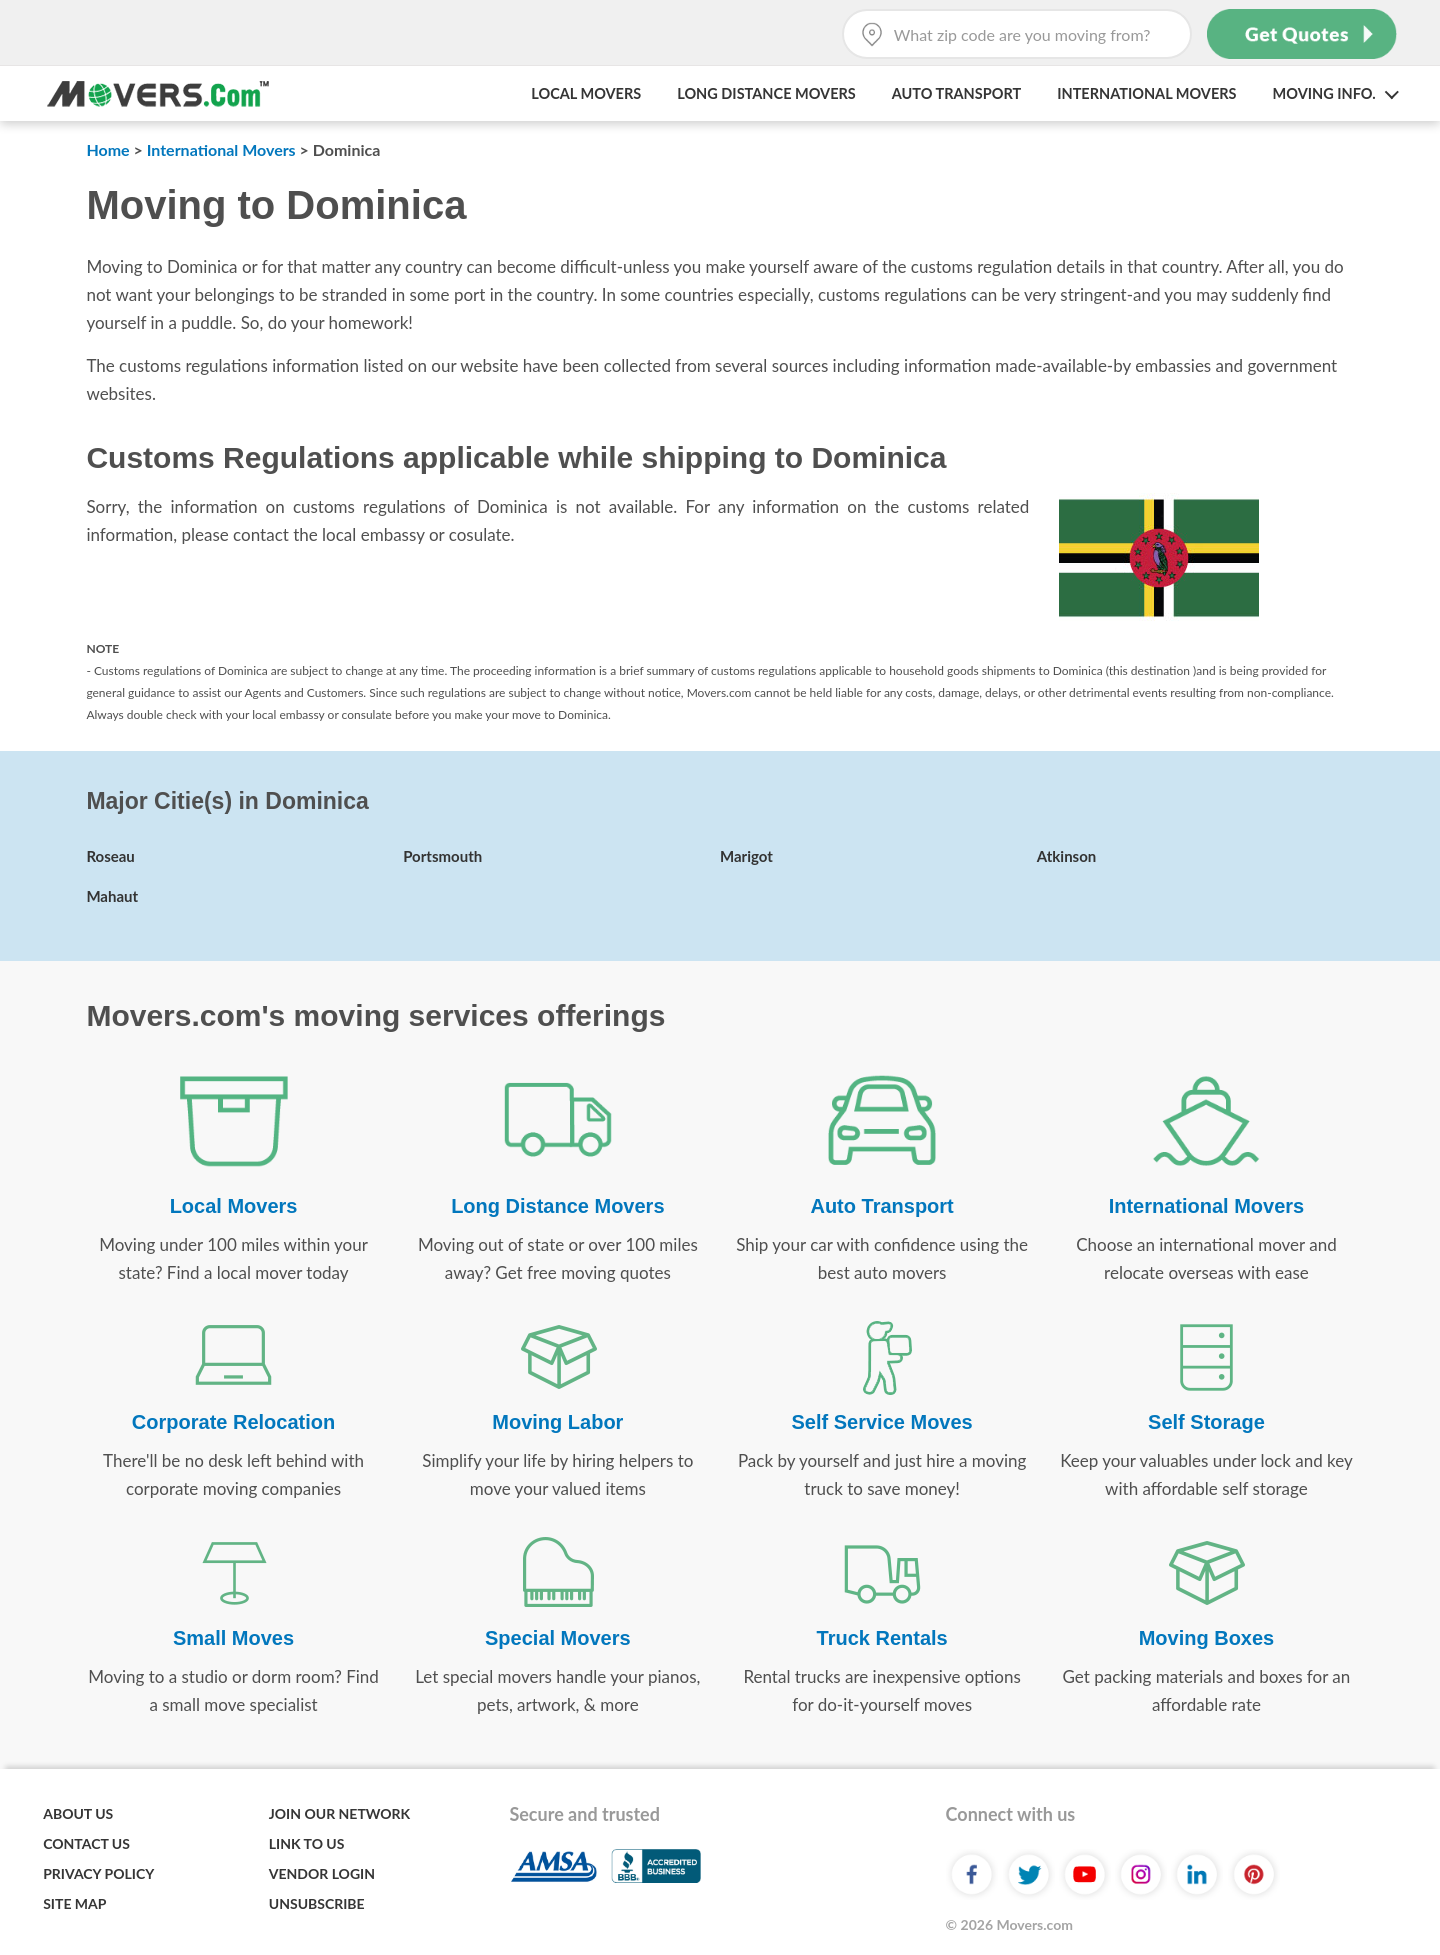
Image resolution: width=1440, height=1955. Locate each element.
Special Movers (558, 1638)
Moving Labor (557, 1422)
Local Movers (586, 93)
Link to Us (307, 1843)
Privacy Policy (98, 1873)
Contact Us (86, 1843)
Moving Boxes (1207, 1638)
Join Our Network (339, 1813)
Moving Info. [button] (1335, 93)
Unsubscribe (317, 1903)
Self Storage (1206, 1422)
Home (107, 149)
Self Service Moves (882, 1422)
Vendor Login (322, 1873)
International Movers (1146, 93)
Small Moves (233, 1638)
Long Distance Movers (766, 93)
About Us (78, 1813)
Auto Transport (956, 93)
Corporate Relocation (233, 1422)
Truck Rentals (882, 1638)
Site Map (74, 1903)
